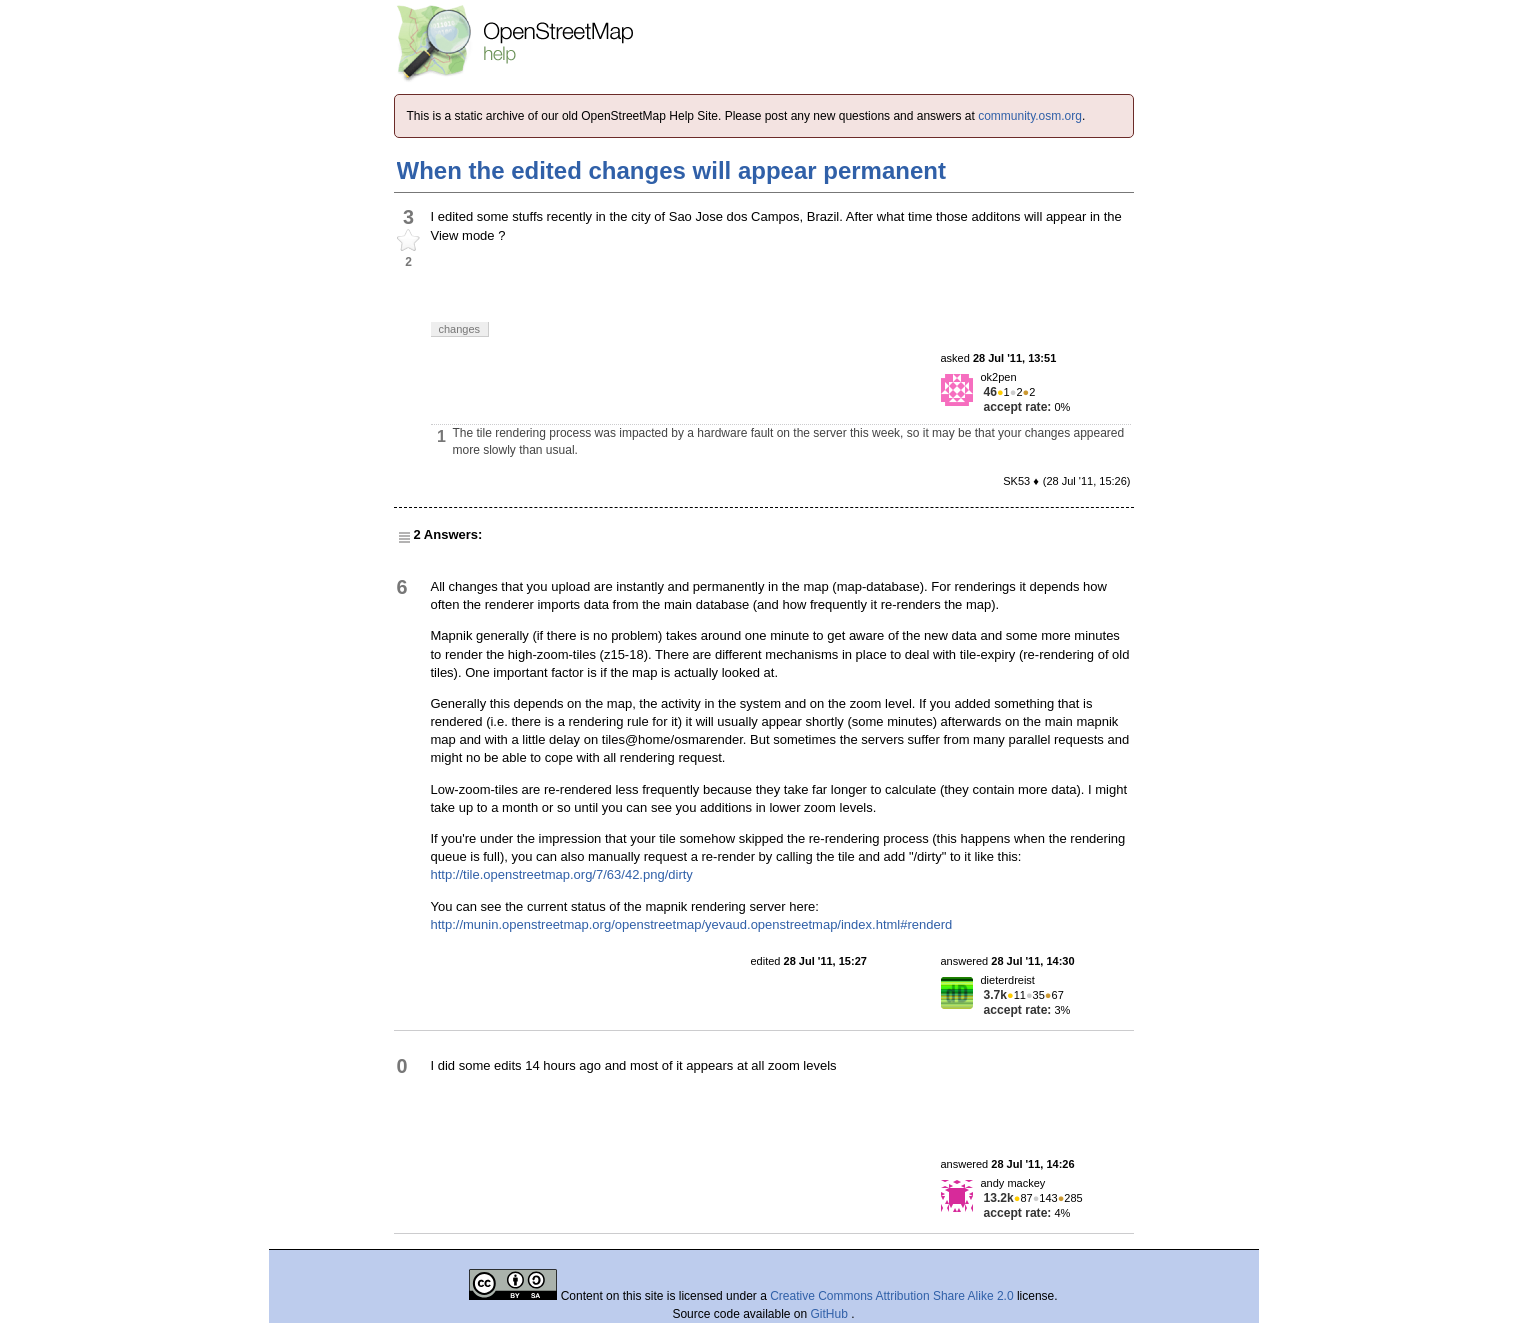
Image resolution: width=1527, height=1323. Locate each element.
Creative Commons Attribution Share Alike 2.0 (891, 1296)
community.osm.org (1030, 116)
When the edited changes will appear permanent (671, 170)
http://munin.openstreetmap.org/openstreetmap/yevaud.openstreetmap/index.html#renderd (692, 924)
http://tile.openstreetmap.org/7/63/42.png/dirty (562, 874)
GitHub (831, 1314)
